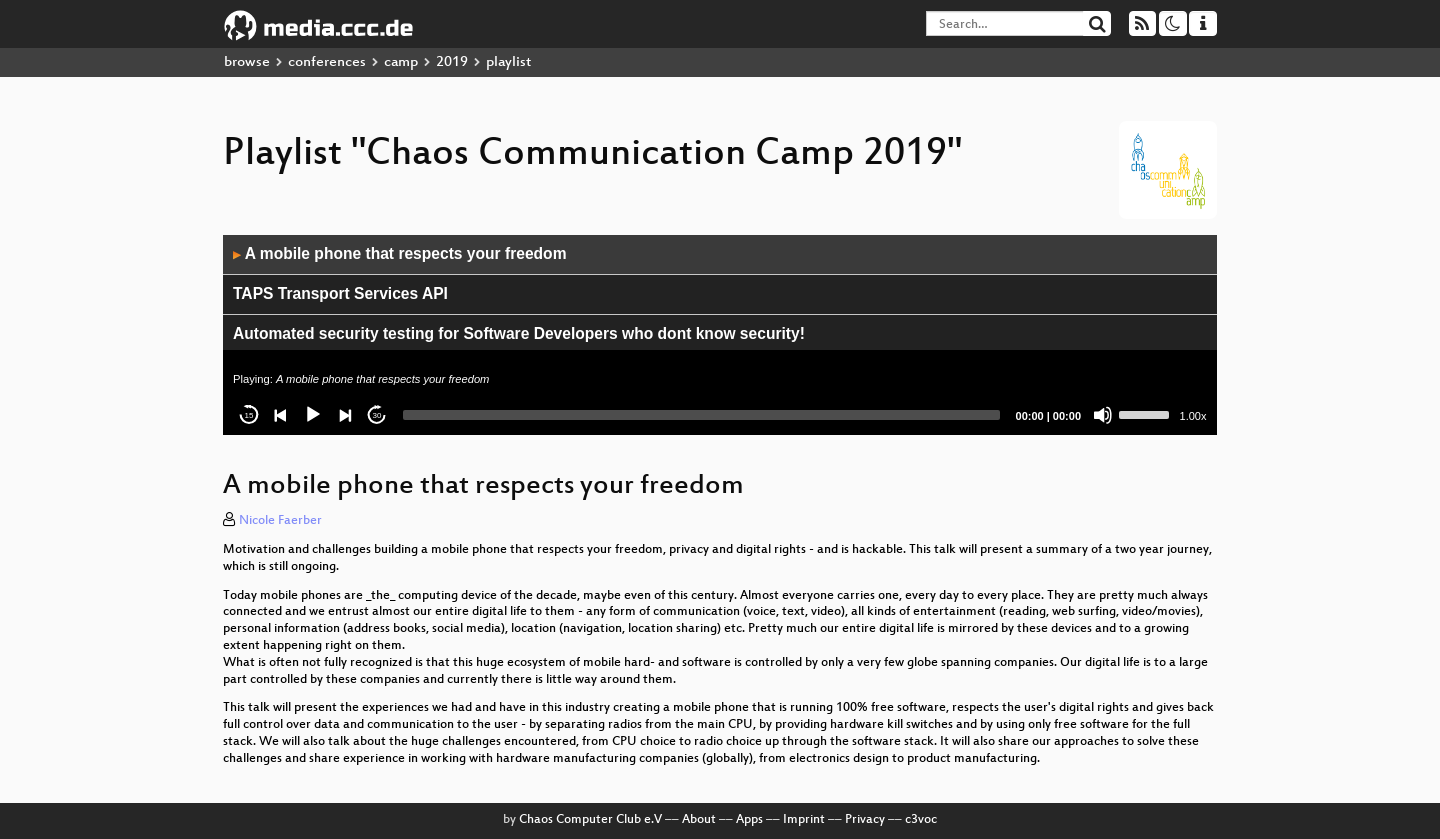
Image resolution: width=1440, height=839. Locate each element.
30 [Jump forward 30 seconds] (377, 415)
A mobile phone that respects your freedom (400, 253)
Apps (749, 820)
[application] (720, 335)
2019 (452, 62)
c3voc (921, 820)
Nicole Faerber (280, 521)
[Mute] (1103, 415)
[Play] (313, 415)
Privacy (865, 820)
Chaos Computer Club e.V (590, 820)
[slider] (701, 415)
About (699, 820)
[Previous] (281, 415)
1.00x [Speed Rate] (1193, 416)
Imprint (804, 820)
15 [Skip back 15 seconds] (249, 415)
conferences (327, 62)
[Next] (345, 415)
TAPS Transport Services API (340, 293)
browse (247, 62)
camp (401, 62)
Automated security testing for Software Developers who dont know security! (519, 333)
